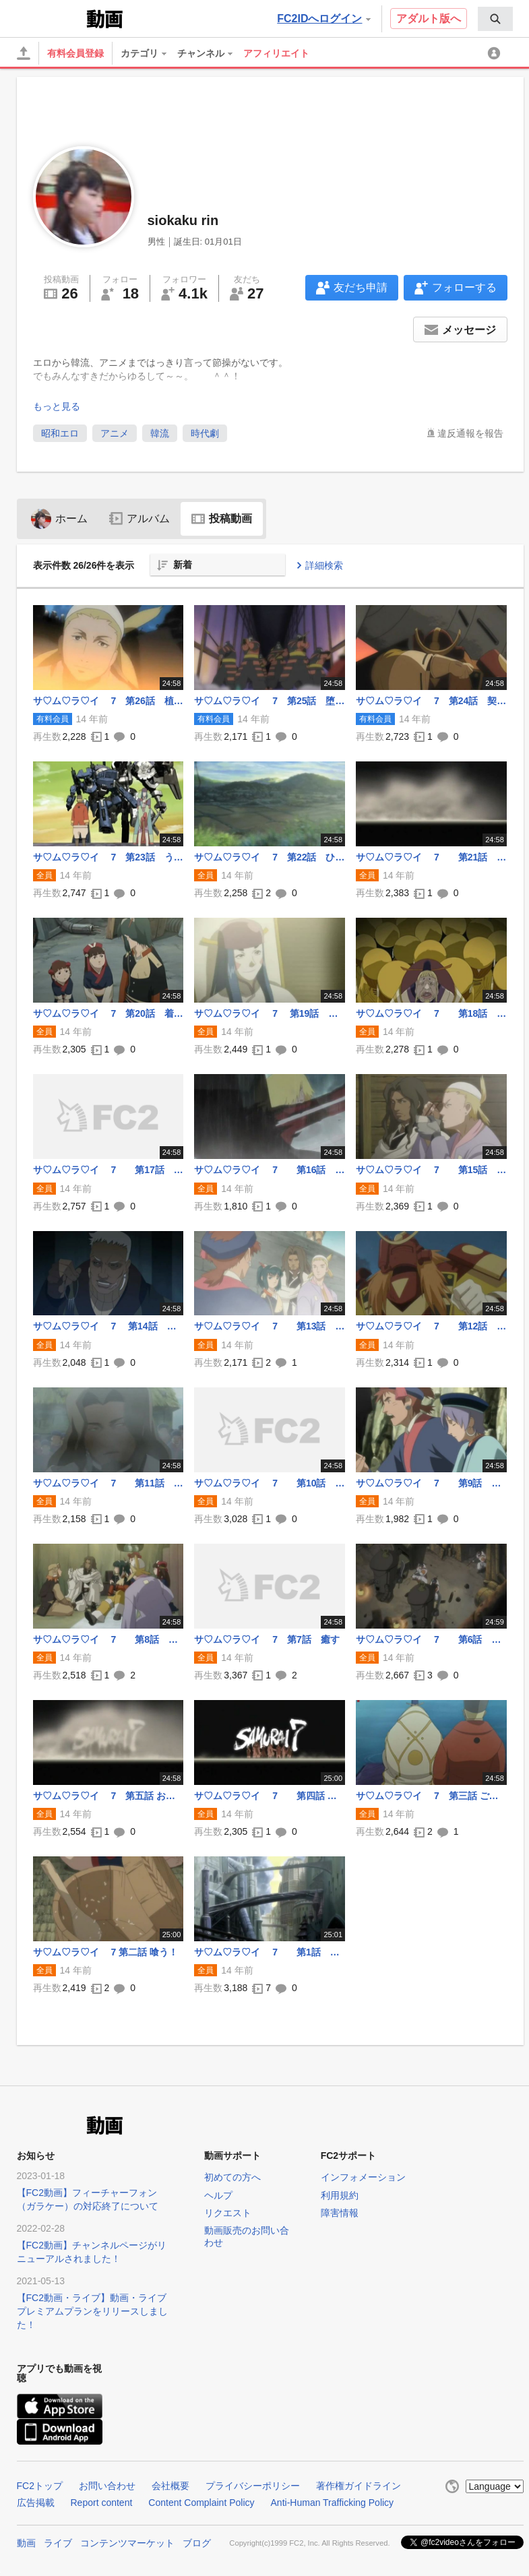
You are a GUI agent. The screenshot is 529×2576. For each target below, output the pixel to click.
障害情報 (340, 2212)
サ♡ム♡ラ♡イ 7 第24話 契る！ (431, 700)
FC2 (50, 17)
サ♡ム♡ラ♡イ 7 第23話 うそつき (108, 857)
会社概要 (170, 2485)
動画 (26, 2543)
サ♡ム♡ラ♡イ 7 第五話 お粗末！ (108, 1795)
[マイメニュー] (496, 53)
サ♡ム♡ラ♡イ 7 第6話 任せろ (431, 1639)
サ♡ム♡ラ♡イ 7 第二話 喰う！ (105, 1952)
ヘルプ (218, 2195)
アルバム (139, 518)
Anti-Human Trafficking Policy (332, 2502)
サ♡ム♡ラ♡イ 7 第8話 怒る (108, 1639)
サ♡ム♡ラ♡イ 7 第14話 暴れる (108, 1326)
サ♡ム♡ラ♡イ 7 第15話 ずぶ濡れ (431, 1169)
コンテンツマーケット (127, 2543)
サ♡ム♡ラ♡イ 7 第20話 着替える (108, 1013)
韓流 (159, 433)
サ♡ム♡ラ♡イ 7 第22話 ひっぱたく (269, 857)
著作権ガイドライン (358, 2485)
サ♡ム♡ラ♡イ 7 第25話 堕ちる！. (269, 700)
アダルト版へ (428, 18)
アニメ (114, 433)
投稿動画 (221, 518)
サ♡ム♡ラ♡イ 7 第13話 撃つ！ (269, 1326)
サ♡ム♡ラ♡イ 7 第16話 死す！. (269, 1169)
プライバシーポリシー (253, 2485)
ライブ (58, 2543)
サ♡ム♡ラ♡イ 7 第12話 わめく (431, 1326)
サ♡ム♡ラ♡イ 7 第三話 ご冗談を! (431, 1795)
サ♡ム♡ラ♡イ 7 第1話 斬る (269, 1952)
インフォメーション (363, 2177)
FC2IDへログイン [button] (323, 18)
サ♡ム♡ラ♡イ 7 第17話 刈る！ (108, 1169)
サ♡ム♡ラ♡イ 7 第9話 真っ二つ (431, 1483)
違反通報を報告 (470, 433)
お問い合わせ (107, 2485)
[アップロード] (23, 53)
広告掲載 (36, 2502)
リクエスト (227, 2212)
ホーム (59, 518)
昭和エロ (60, 433)
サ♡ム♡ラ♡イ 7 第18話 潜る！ (431, 1013)
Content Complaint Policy (201, 2502)
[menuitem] (495, 19)
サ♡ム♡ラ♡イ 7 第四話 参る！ (269, 1795)
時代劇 (205, 433)
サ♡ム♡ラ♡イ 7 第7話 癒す (266, 1639)
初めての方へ (232, 2177)
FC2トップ (40, 2485)
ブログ (197, 2543)
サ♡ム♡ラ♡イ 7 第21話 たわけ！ (431, 857)
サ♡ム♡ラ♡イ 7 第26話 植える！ (108, 700)
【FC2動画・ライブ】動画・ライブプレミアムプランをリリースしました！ (92, 2311)
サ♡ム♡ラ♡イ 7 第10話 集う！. (269, 1483)
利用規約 (340, 2195)
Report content (102, 2502)
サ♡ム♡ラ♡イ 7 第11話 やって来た (108, 1483)
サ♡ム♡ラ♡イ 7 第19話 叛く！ (269, 1013)
